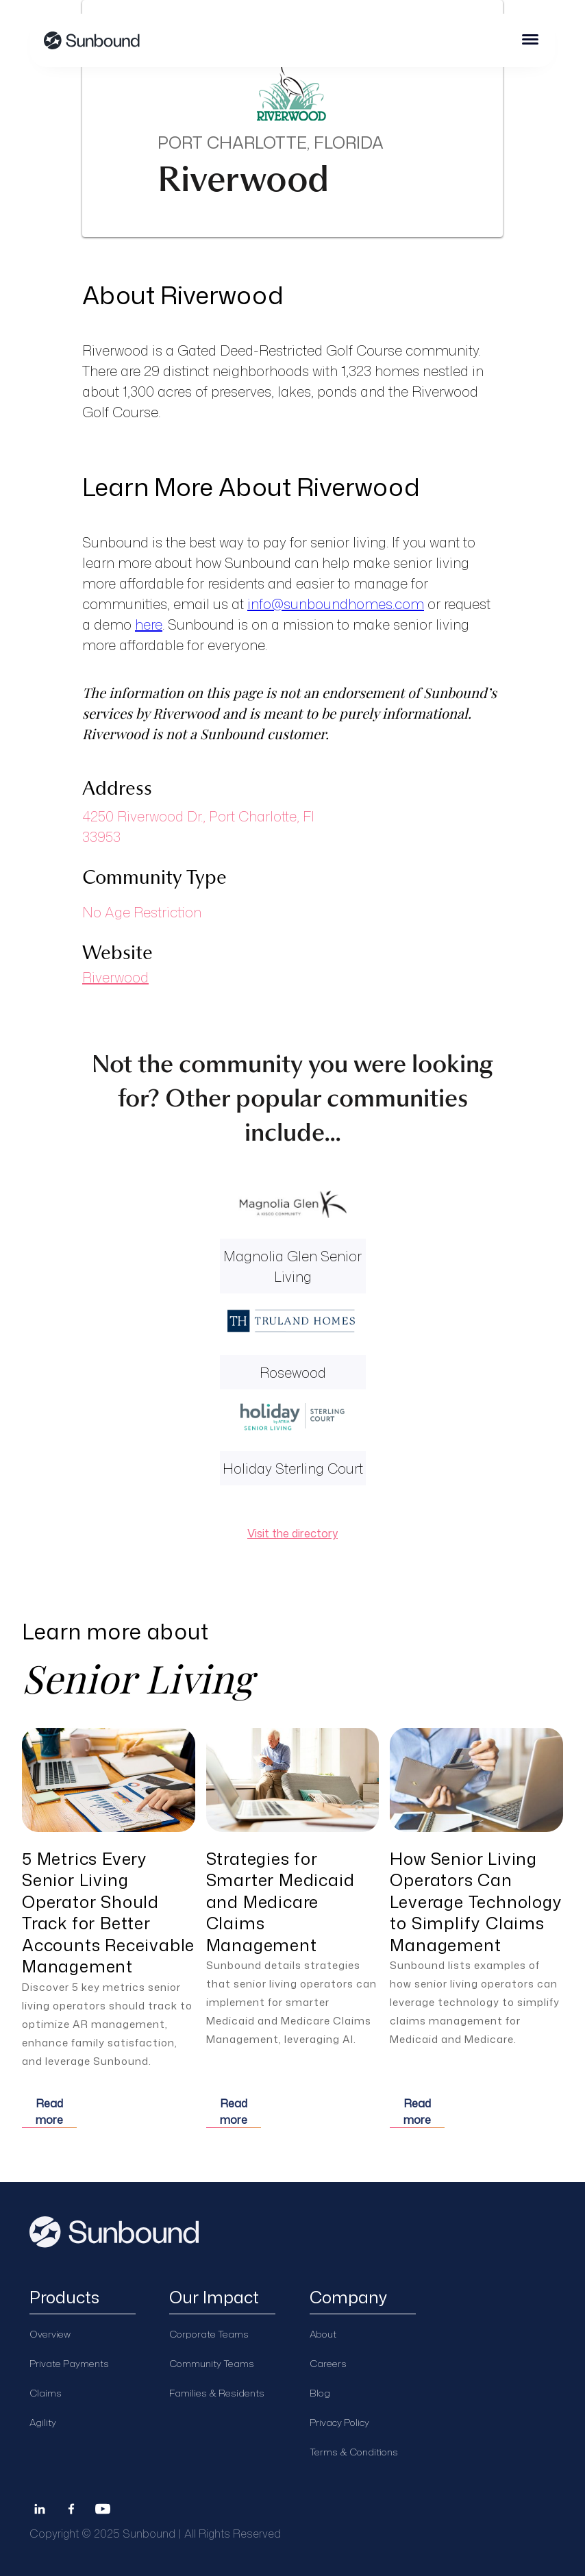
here (148, 624)
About (323, 2333)
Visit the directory (292, 1533)
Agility (42, 2422)
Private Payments (69, 2363)
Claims (45, 2392)
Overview (50, 2333)
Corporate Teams (209, 2333)
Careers (328, 2363)
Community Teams (211, 2363)
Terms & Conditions (354, 2451)
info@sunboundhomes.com (335, 603)
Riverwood (115, 977)
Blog (320, 2392)
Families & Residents (216, 2392)
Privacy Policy (339, 2422)
